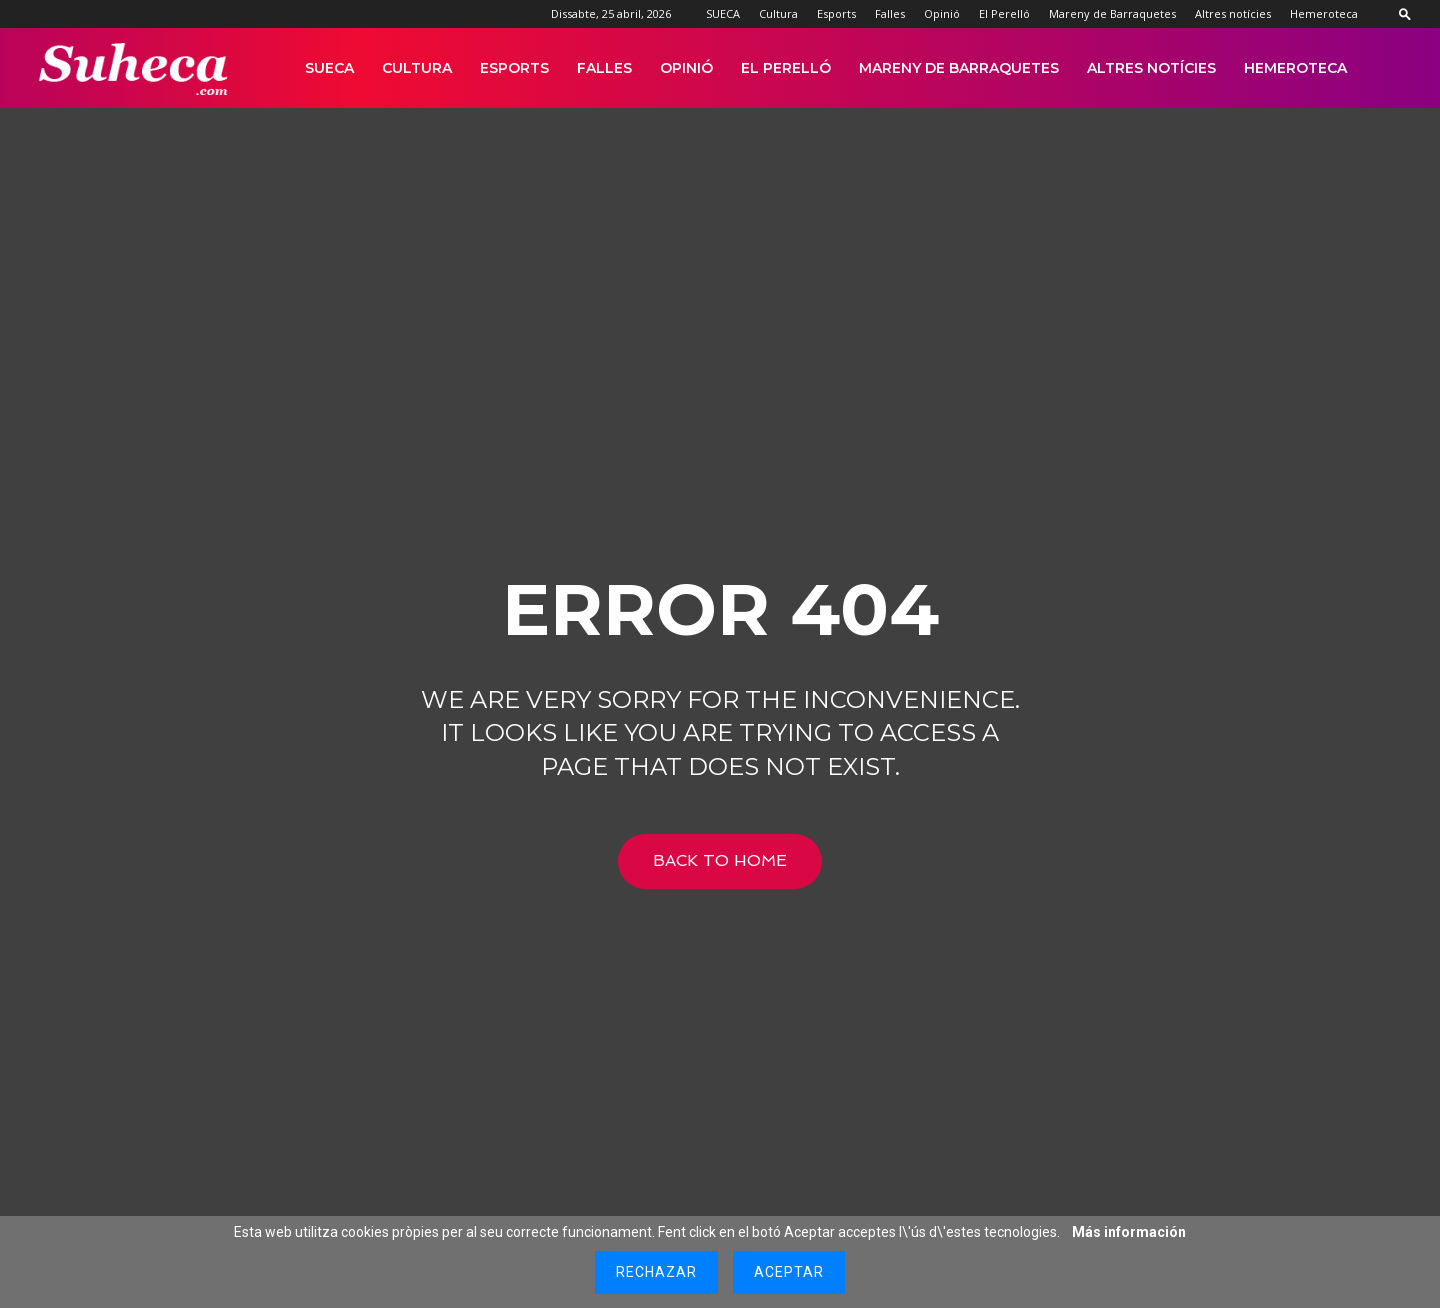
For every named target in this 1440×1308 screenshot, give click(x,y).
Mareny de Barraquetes (1112, 13)
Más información (1129, 1232)
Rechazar (656, 1272)
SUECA (723, 13)
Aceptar (789, 1272)
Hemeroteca (1324, 13)
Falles (890, 13)
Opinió (942, 13)
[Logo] (134, 68)
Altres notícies (1233, 13)
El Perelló (1004, 13)
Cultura (778, 13)
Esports (836, 13)
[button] (1405, 13)
